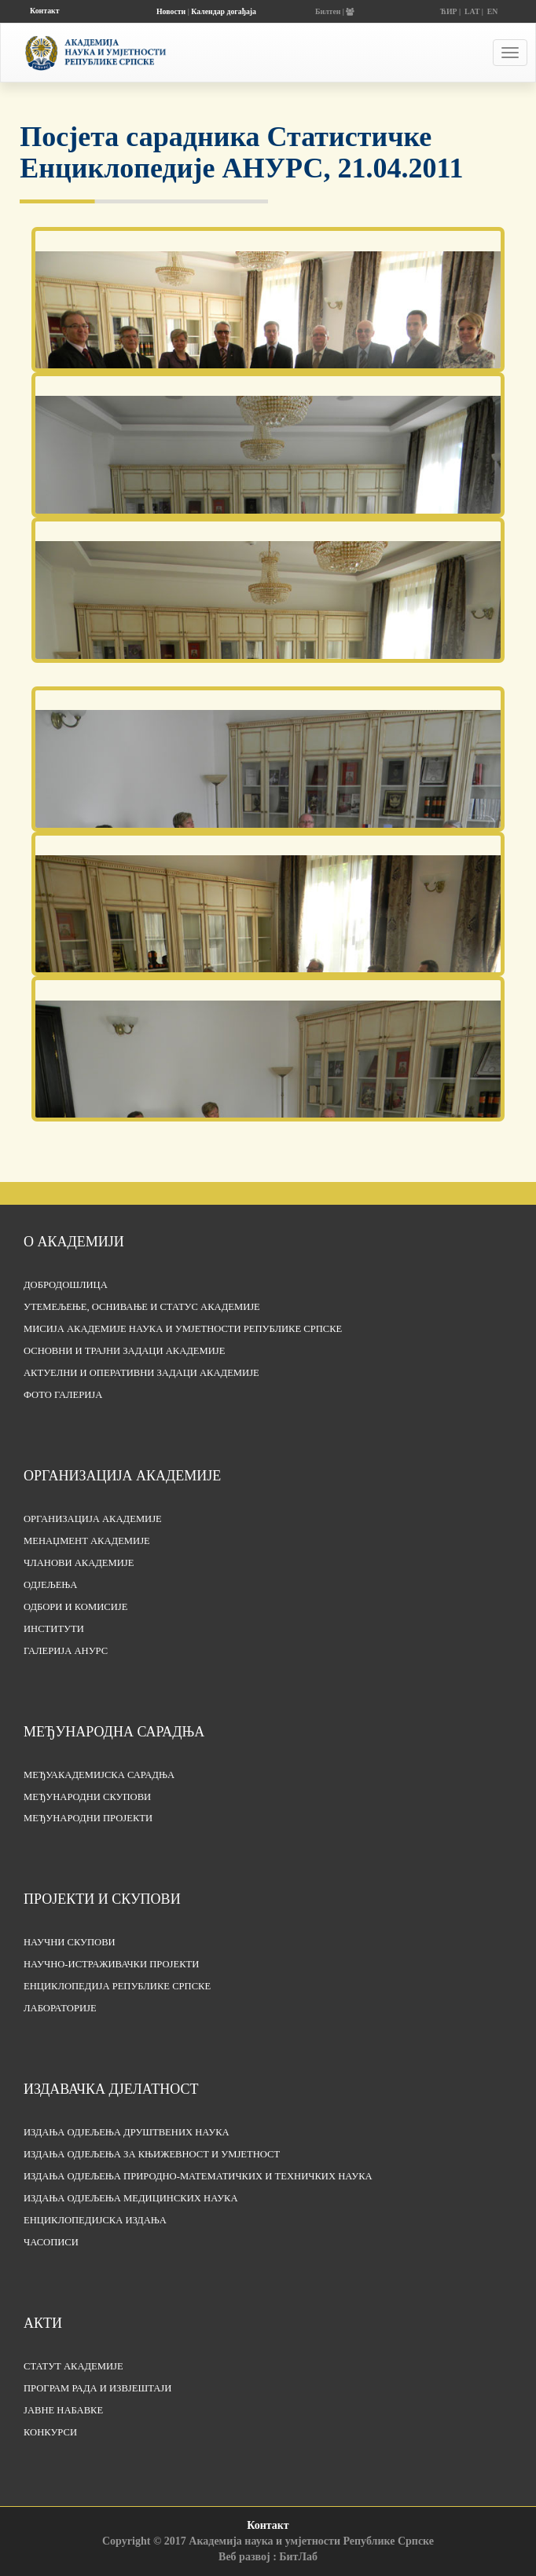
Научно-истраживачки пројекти (111, 1964)
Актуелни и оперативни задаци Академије (141, 1372)
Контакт (44, 10)
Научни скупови (70, 1942)
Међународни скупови (87, 1796)
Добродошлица (66, 1284)
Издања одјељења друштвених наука (126, 2132)
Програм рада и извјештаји (97, 2388)
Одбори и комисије (75, 1606)
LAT (471, 11)
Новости (170, 11)
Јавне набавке (63, 2410)
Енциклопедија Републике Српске (117, 1986)
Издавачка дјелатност (111, 2089)
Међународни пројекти (88, 1818)
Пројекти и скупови (102, 1899)
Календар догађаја (223, 11)
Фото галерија (63, 1394)
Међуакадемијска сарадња (99, 1774)
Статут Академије (73, 2366)
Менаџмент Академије (87, 1540)
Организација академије (122, 1476)
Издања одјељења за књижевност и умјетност (152, 2154)
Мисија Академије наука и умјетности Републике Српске (183, 1328)
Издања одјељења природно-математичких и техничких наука (198, 2176)
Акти (43, 2323)
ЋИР (448, 11)
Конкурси (50, 2432)
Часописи (51, 2242)
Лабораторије (60, 2008)
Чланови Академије (79, 1562)
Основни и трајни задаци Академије (124, 1350)
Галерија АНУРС (66, 1650)
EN (492, 11)
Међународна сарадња (114, 1732)
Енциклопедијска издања (95, 2220)
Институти (54, 1628)
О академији (74, 1242)
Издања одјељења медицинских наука (131, 2198)
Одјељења (50, 1584)
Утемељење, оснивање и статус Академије (142, 1306)
